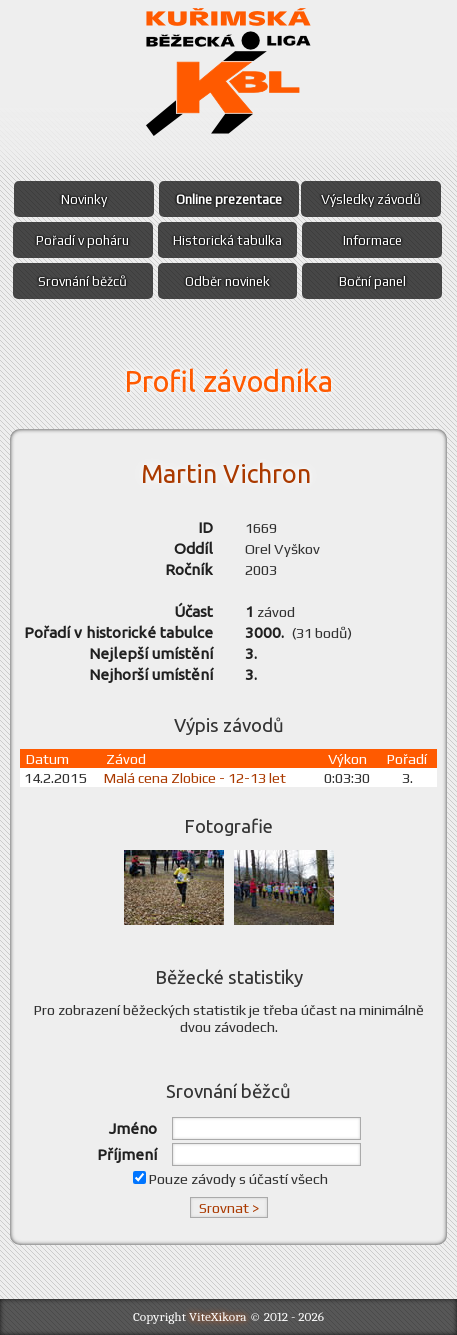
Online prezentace (229, 199)
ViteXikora (218, 1316)
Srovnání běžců (82, 281)
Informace (372, 240)
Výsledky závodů (371, 199)
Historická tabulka (228, 240)
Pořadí (409, 758)
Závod (130, 758)
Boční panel (372, 281)
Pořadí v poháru (82, 240)
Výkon (348, 758)
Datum (47, 758)
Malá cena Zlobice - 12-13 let (202, 777)
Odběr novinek (228, 281)
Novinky (84, 199)
